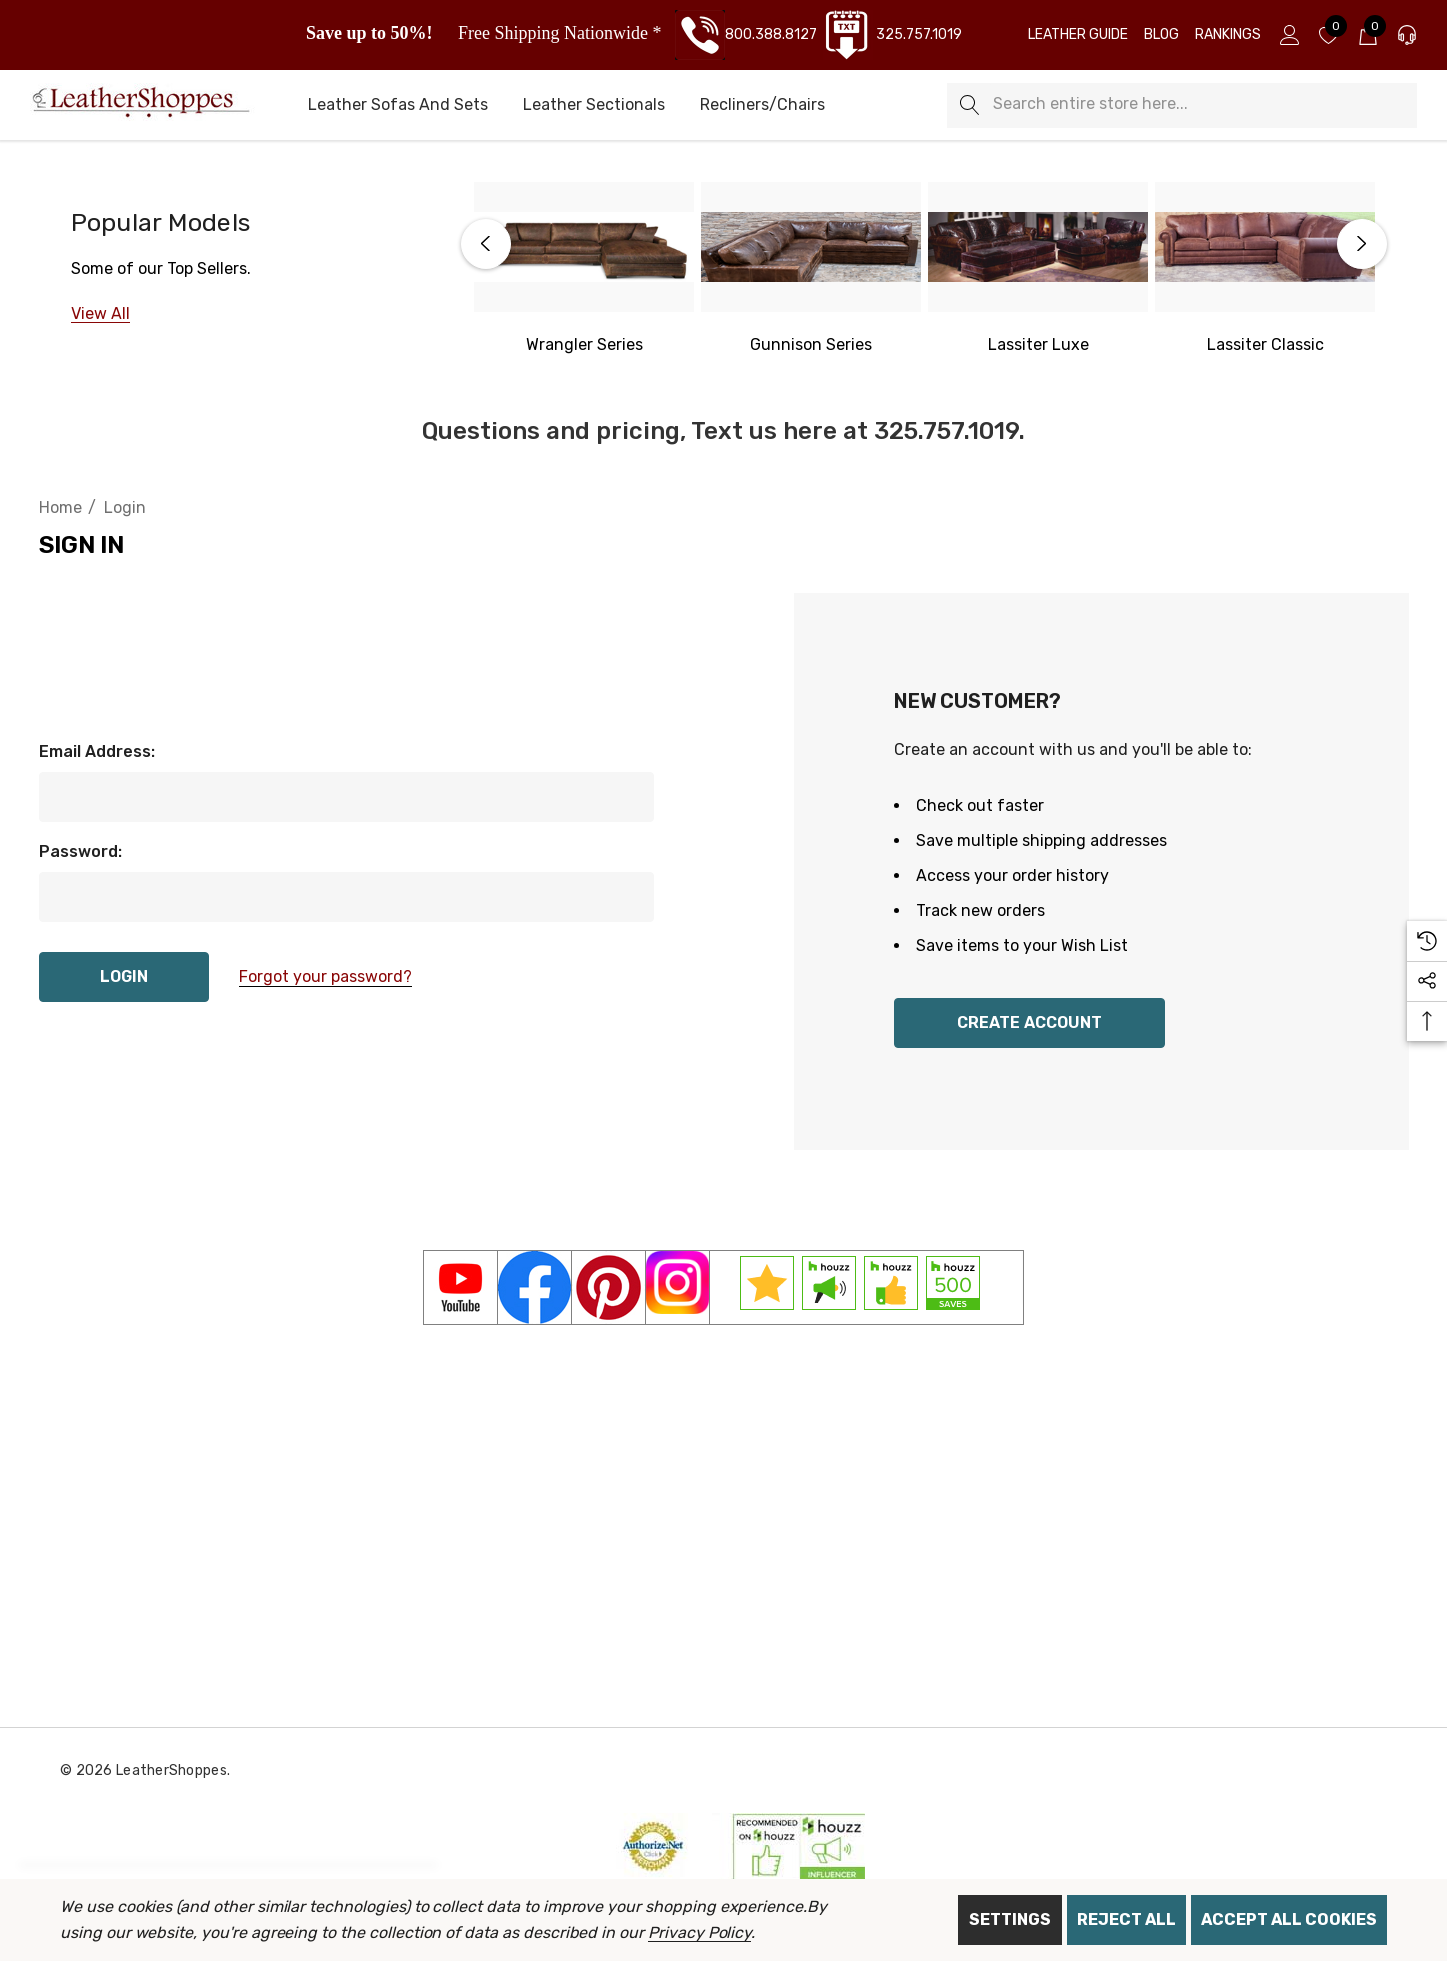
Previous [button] (486, 244)
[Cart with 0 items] (1366, 35)
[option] (584, 270)
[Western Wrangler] (584, 345)
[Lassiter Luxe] (1038, 247)
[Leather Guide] (1078, 35)
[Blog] (1161, 35)
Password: (80, 851)
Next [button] (1362, 244)
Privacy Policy (699, 1932)
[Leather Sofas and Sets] (398, 106)
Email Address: (97, 751)
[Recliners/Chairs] (762, 106)
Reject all (1126, 1919)
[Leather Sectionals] (594, 106)
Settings (1010, 1919)
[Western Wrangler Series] (584, 247)
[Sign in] (1288, 35)
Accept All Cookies (1289, 1919)
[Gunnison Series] (811, 247)
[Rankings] (1228, 35)
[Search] (969, 105)
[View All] (100, 313)
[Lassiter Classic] (1265, 247)
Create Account (1029, 1022)
